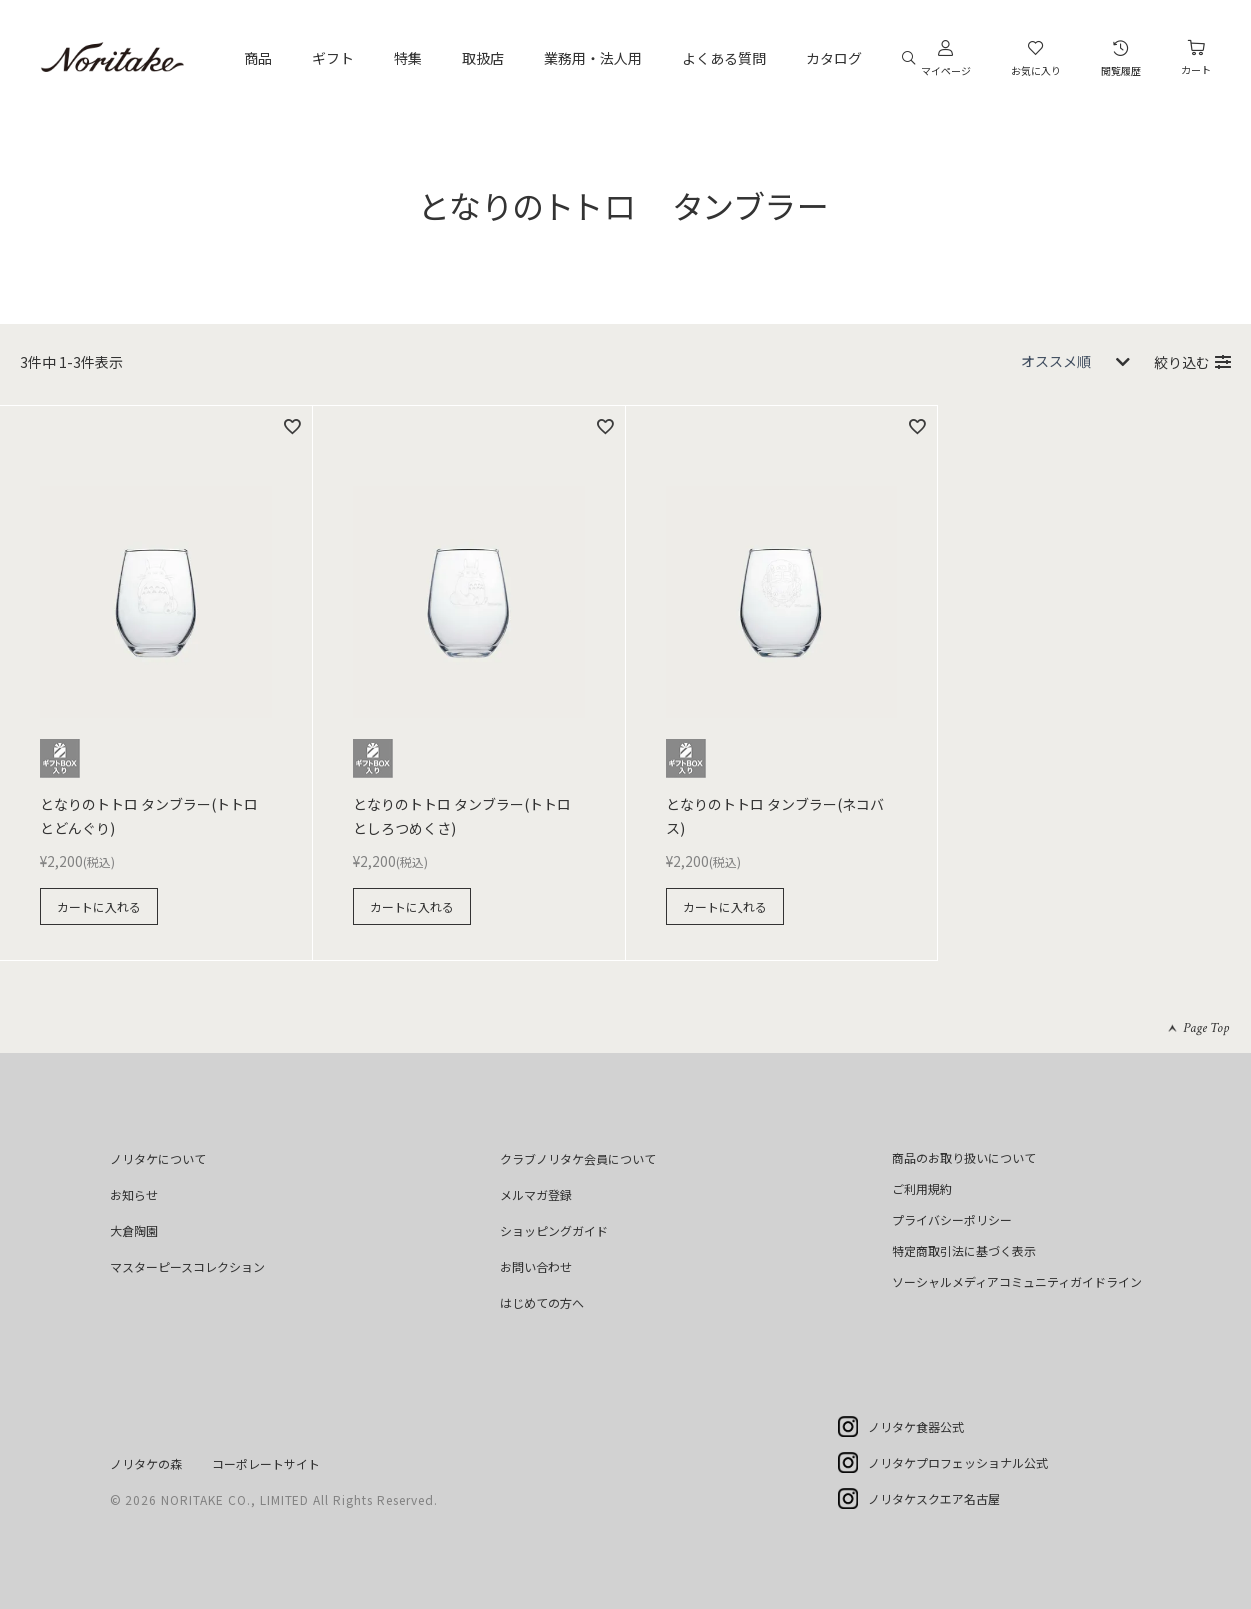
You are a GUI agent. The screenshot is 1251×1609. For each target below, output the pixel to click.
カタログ (834, 58)
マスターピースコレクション (187, 1266)
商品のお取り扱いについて (964, 1157)
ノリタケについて (158, 1158)
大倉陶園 (134, 1230)
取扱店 (483, 58)
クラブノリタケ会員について (578, 1158)
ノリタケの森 (146, 1463)
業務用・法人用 (593, 58)
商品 (258, 58)
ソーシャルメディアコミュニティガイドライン (1017, 1281)
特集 (408, 58)
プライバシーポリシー (952, 1219)
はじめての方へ (542, 1302)
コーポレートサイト (266, 1463)
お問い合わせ (536, 1266)
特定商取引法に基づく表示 (964, 1250)
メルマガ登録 (536, 1194)
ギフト (333, 58)
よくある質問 (724, 58)
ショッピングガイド (554, 1230)
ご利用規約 (922, 1188)
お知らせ (134, 1194)
